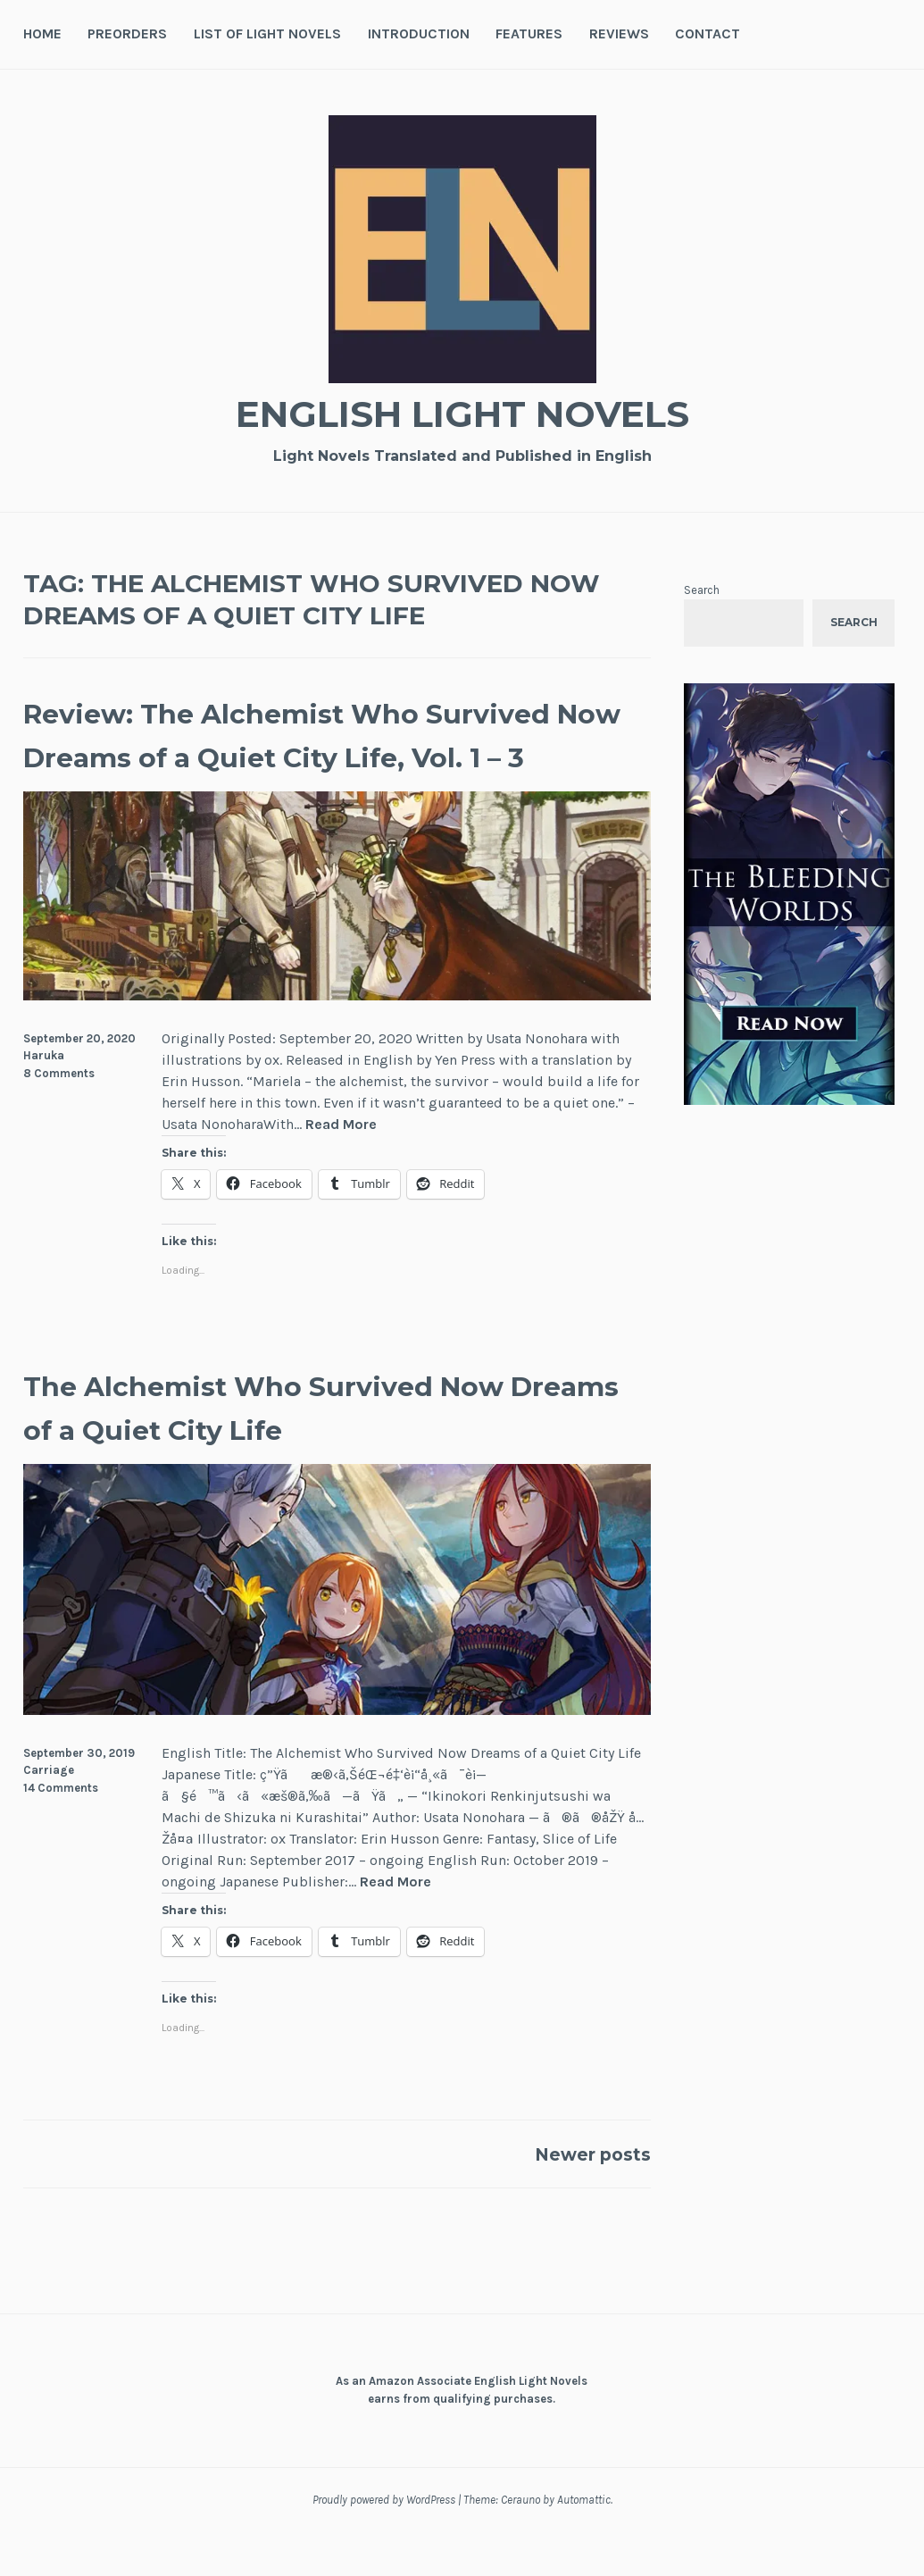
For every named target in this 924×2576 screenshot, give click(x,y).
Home (42, 33)
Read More (341, 1168)
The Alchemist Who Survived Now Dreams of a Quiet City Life (327, 1450)
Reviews (619, 33)
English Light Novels (462, 411)
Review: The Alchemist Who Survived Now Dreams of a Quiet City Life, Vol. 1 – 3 (311, 755)
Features (528, 33)
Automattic (584, 2544)
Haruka (43, 1099)
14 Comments (60, 1831)
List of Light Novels (267, 33)
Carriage (48, 1814)
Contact (707, 33)
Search (702, 590)
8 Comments (59, 1117)
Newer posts (578, 2198)
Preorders (127, 33)
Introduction (419, 33)
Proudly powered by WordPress (383, 2544)
